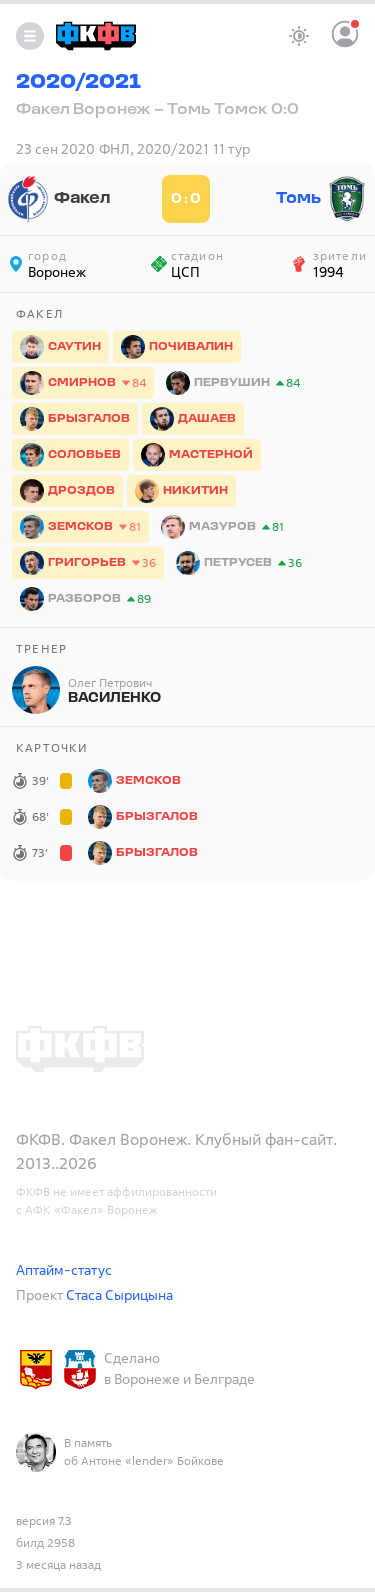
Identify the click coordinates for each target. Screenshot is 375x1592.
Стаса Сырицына (119, 1294)
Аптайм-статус (64, 1269)
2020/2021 (78, 83)
